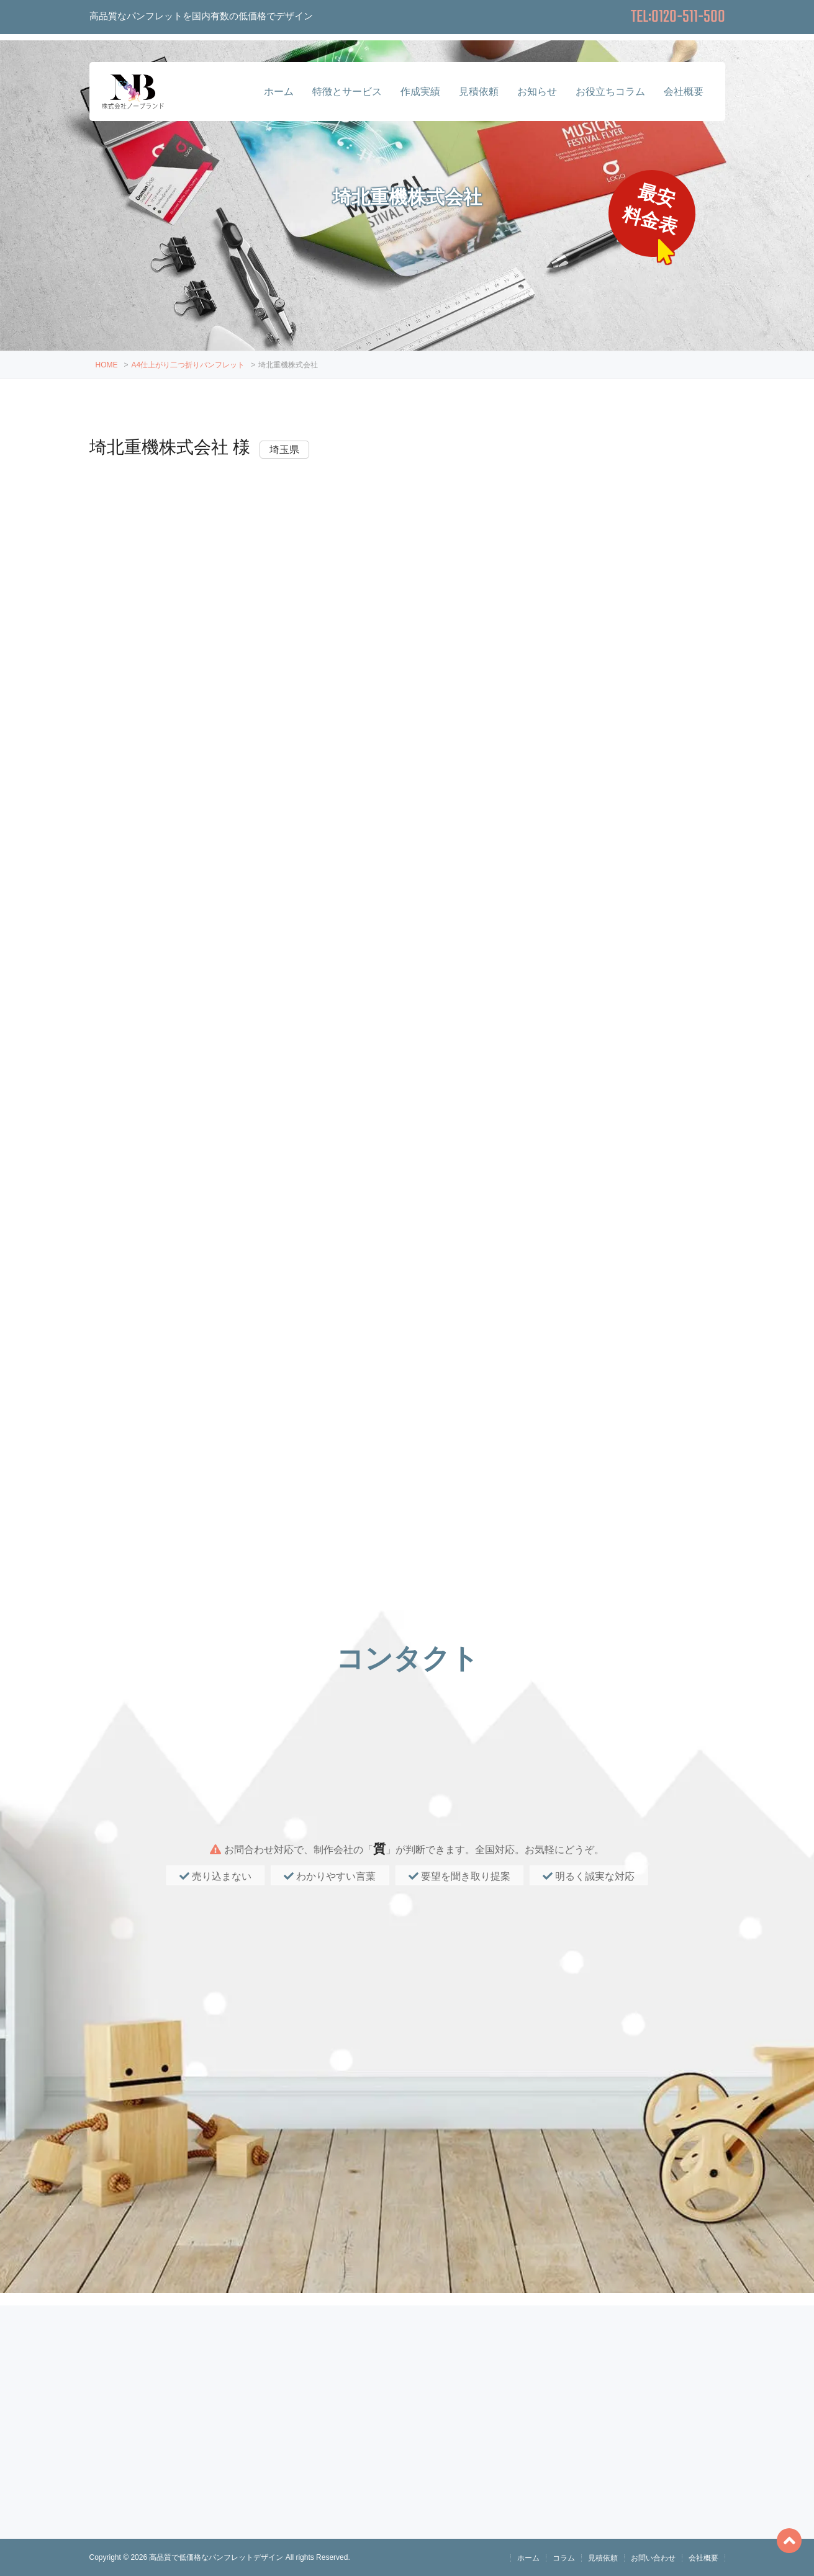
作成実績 (420, 91)
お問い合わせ (653, 2558)
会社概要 (683, 91)
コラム (564, 2558)
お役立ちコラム (610, 91)
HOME (107, 365)
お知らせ (537, 91)
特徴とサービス (347, 91)
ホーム (279, 91)
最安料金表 (652, 209)
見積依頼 (479, 91)
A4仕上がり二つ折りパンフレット (188, 365)
